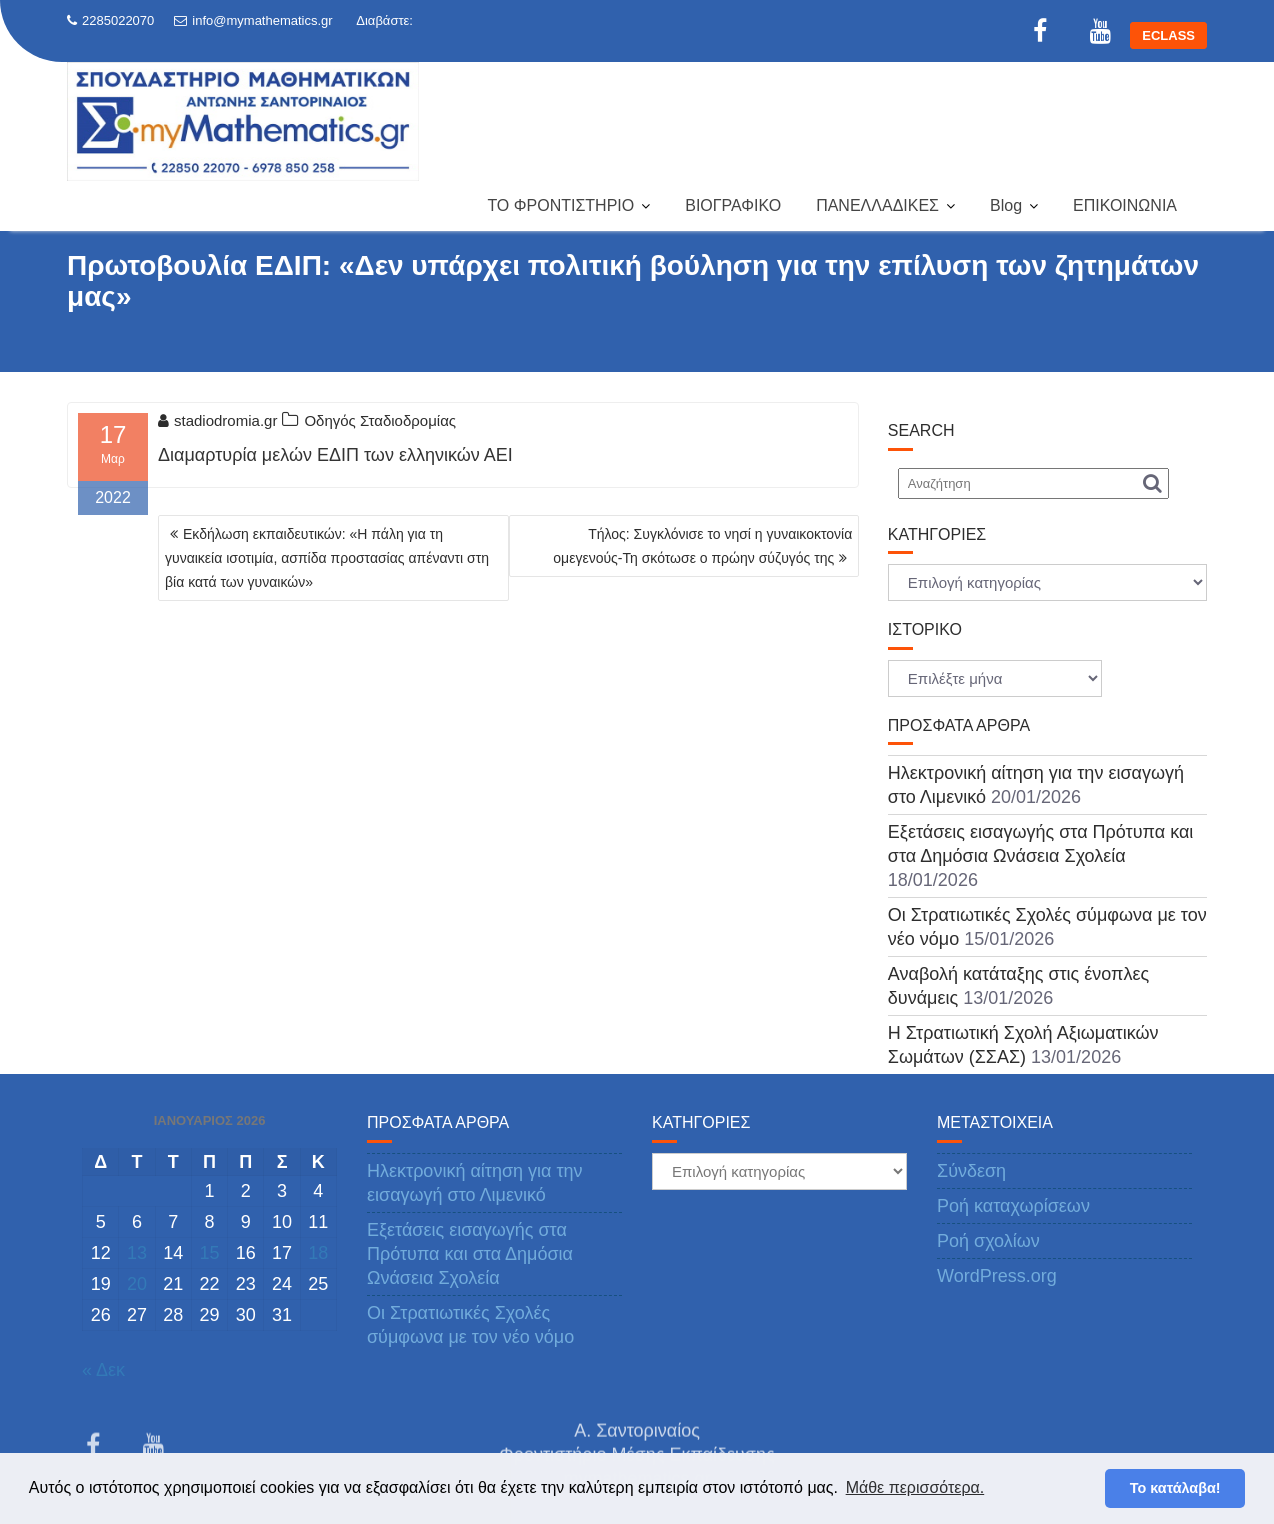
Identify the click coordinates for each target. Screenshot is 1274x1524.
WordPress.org (997, 1276)
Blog (1006, 205)
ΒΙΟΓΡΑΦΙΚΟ (733, 205)
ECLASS (1168, 35)
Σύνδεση (971, 1171)
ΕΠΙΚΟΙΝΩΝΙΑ (1125, 205)
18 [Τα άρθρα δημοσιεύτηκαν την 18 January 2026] (318, 1253)
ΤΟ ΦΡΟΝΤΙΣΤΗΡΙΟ (560, 205)
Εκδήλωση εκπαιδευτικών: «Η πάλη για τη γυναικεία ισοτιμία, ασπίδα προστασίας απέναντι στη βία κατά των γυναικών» (327, 558)
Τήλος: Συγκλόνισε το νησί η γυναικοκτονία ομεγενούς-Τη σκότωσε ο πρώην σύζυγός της (702, 546)
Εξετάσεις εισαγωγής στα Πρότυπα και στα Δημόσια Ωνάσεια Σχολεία (470, 1254)
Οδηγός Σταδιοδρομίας (380, 420)
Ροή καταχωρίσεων (1013, 1206)
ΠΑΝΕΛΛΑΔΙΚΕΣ (877, 205)
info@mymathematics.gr (253, 20)
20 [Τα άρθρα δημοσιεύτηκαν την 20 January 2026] (137, 1284)
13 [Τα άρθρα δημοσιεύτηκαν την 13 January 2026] (137, 1253)
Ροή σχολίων (988, 1241)
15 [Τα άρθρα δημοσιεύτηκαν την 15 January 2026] (209, 1253)
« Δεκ (103, 1370)
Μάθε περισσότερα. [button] (915, 1487)
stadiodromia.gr (217, 420)
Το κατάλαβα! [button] (1175, 1488)
